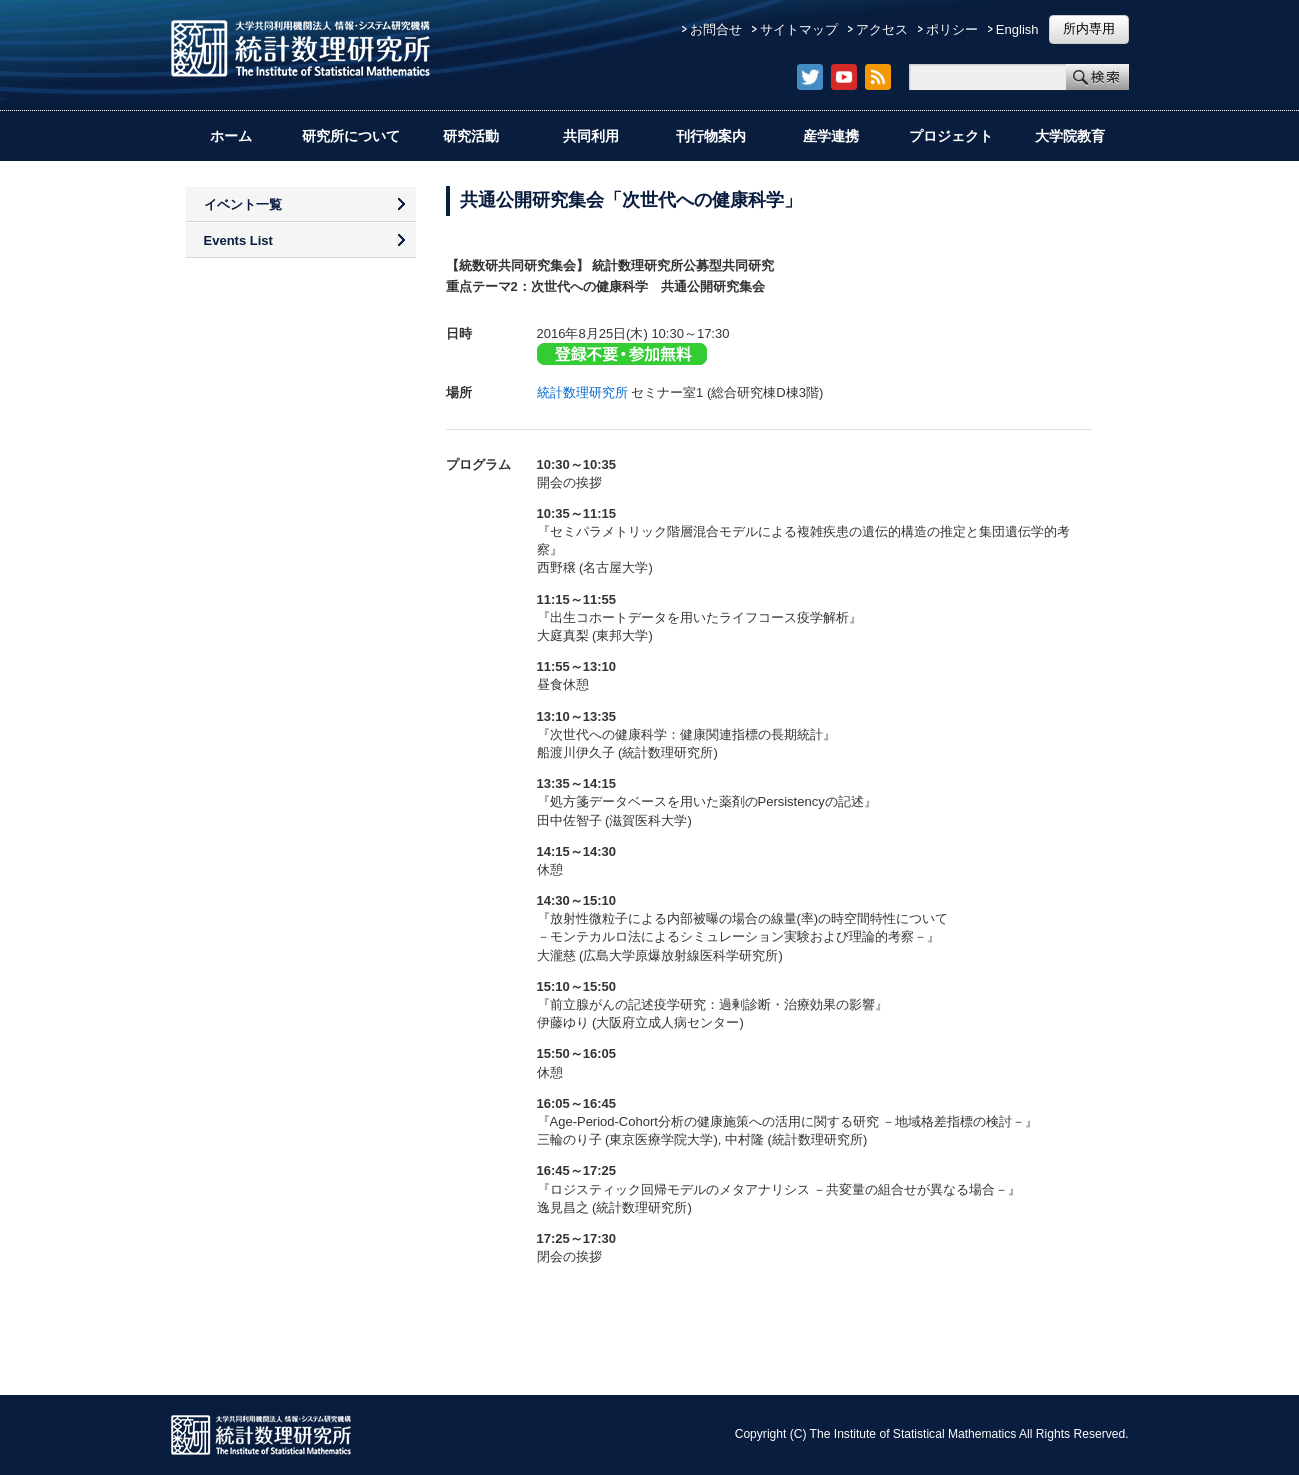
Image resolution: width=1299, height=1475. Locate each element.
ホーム (231, 136)
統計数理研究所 (582, 392)
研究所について (351, 136)
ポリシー (952, 29)
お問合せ (716, 29)
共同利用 (591, 136)
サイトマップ (799, 29)
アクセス (882, 29)
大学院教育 (1070, 136)
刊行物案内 (711, 136)
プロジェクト (951, 136)
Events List (238, 240)
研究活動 (471, 136)
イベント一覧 (243, 204)
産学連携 (831, 136)
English (1017, 29)
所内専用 (1089, 28)
